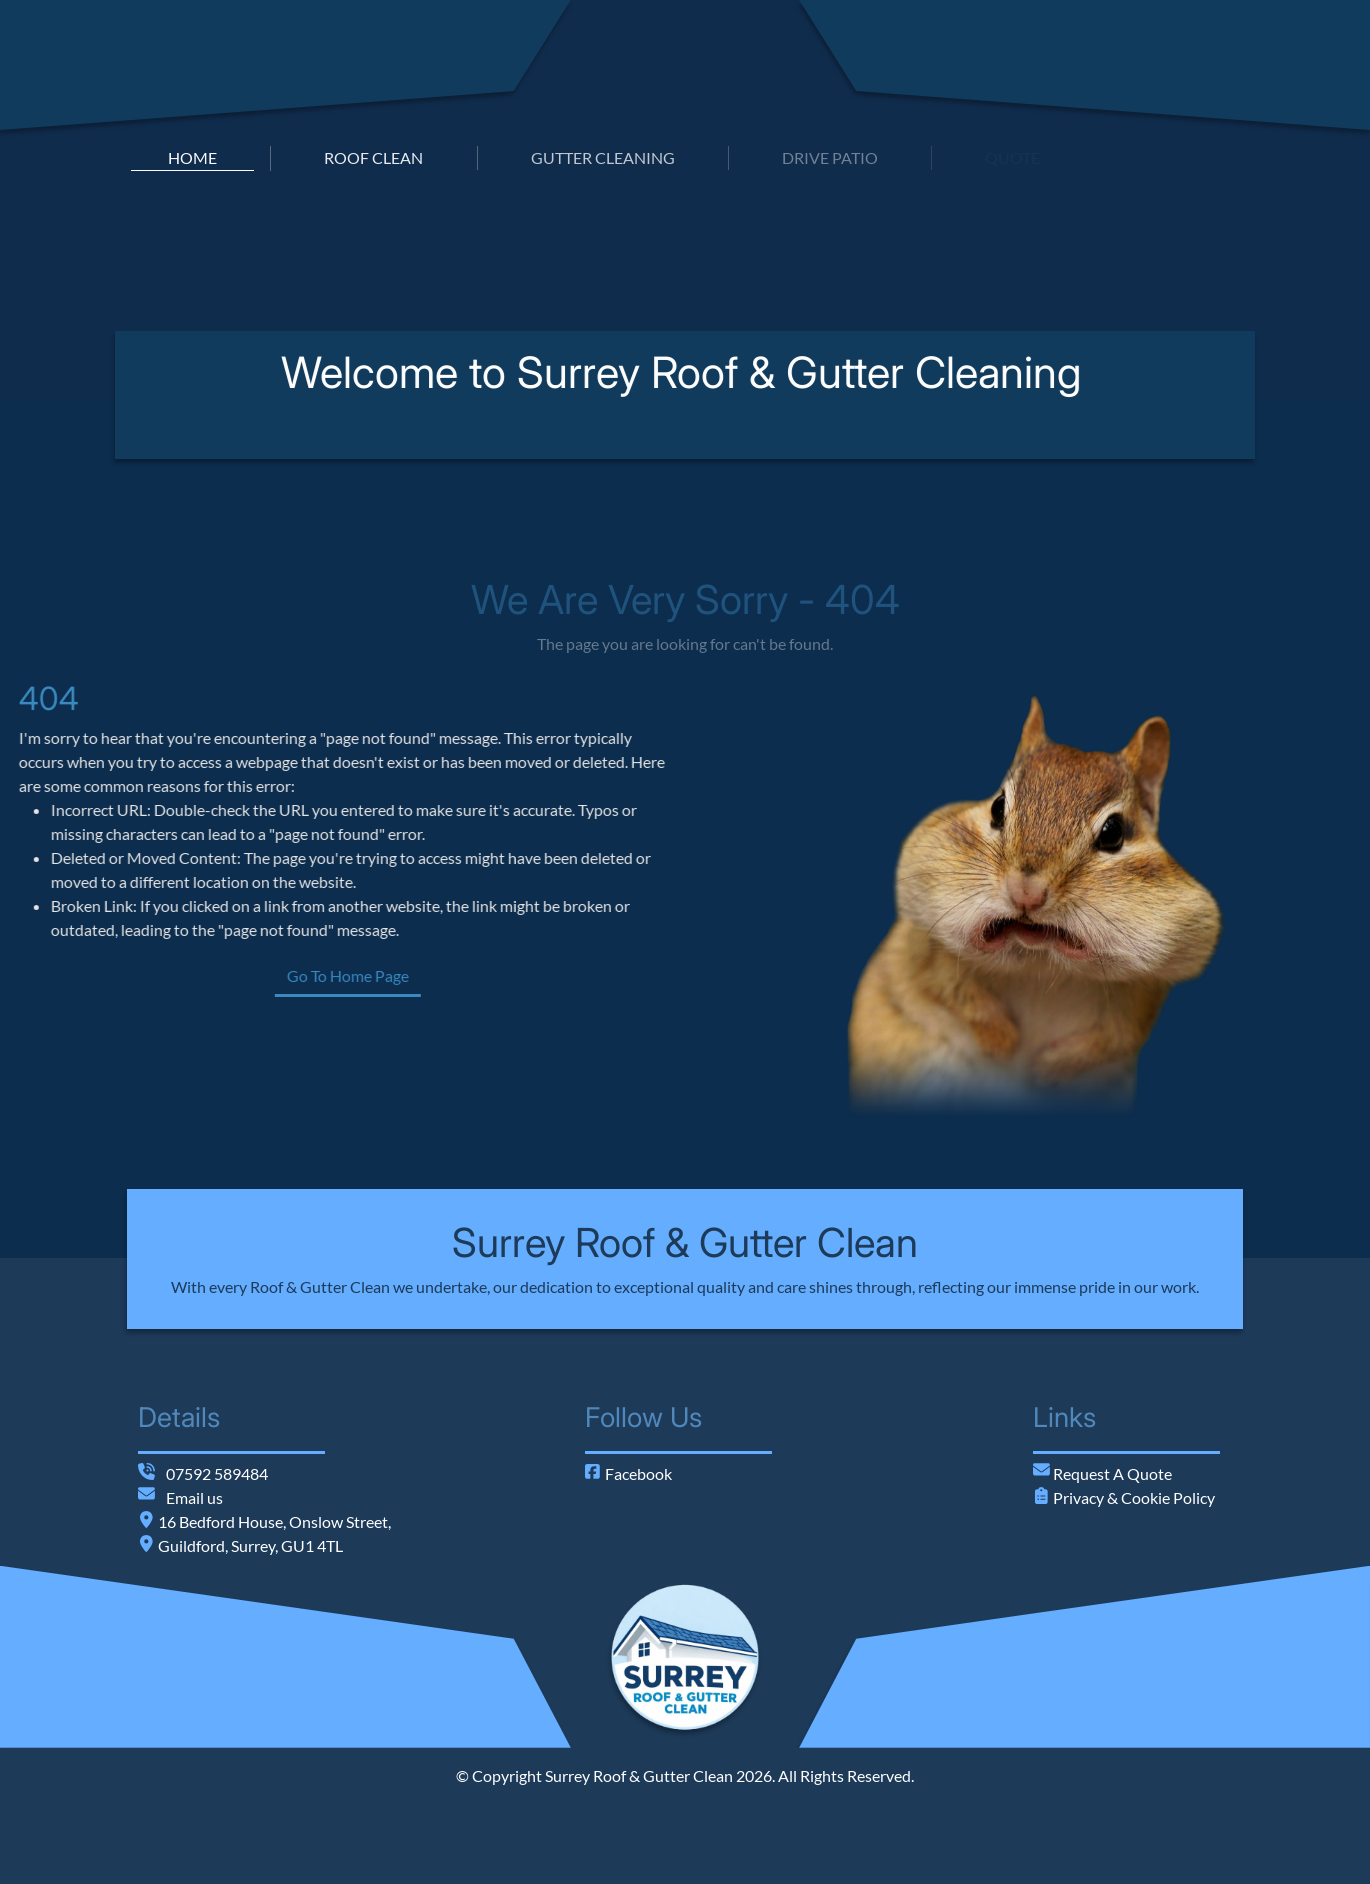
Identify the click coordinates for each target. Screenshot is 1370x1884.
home (192, 157)
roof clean (373, 157)
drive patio (830, 157)
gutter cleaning (603, 157)
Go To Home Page (424, 975)
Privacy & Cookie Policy (1132, 1497)
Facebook (628, 1473)
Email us (194, 1497)
